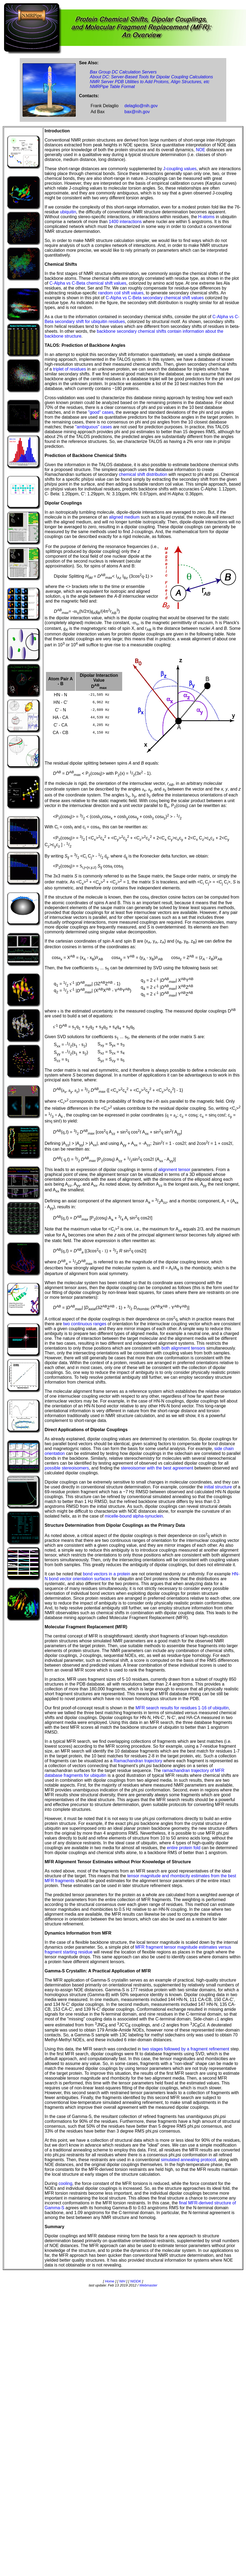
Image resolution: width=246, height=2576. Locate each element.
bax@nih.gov (137, 111)
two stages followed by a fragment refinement (185, 2049)
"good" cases (100, 412)
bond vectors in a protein (106, 1574)
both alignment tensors (183, 1348)
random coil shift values (120, 293)
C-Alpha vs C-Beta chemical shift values (88, 283)
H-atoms (206, 216)
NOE (200, 149)
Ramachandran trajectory (138, 1760)
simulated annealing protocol (188, 2159)
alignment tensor (174, 1169)
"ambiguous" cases (93, 427)
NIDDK (135, 2281)
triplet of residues (69, 369)
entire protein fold (184, 1847)
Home (109, 2281)
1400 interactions (125, 221)
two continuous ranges (84, 1323)
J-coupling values (180, 168)
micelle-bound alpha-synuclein (134, 1516)
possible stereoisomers (67, 1468)
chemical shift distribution (143, 474)
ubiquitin (68, 212)
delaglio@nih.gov (141, 105)
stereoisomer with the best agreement (157, 1468)
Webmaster (148, 2285)
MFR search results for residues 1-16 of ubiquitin (182, 1708)
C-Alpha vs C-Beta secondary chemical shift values (155, 297)
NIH (122, 2281)
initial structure (218, 1487)
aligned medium (124, 517)
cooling (65, 2183)
